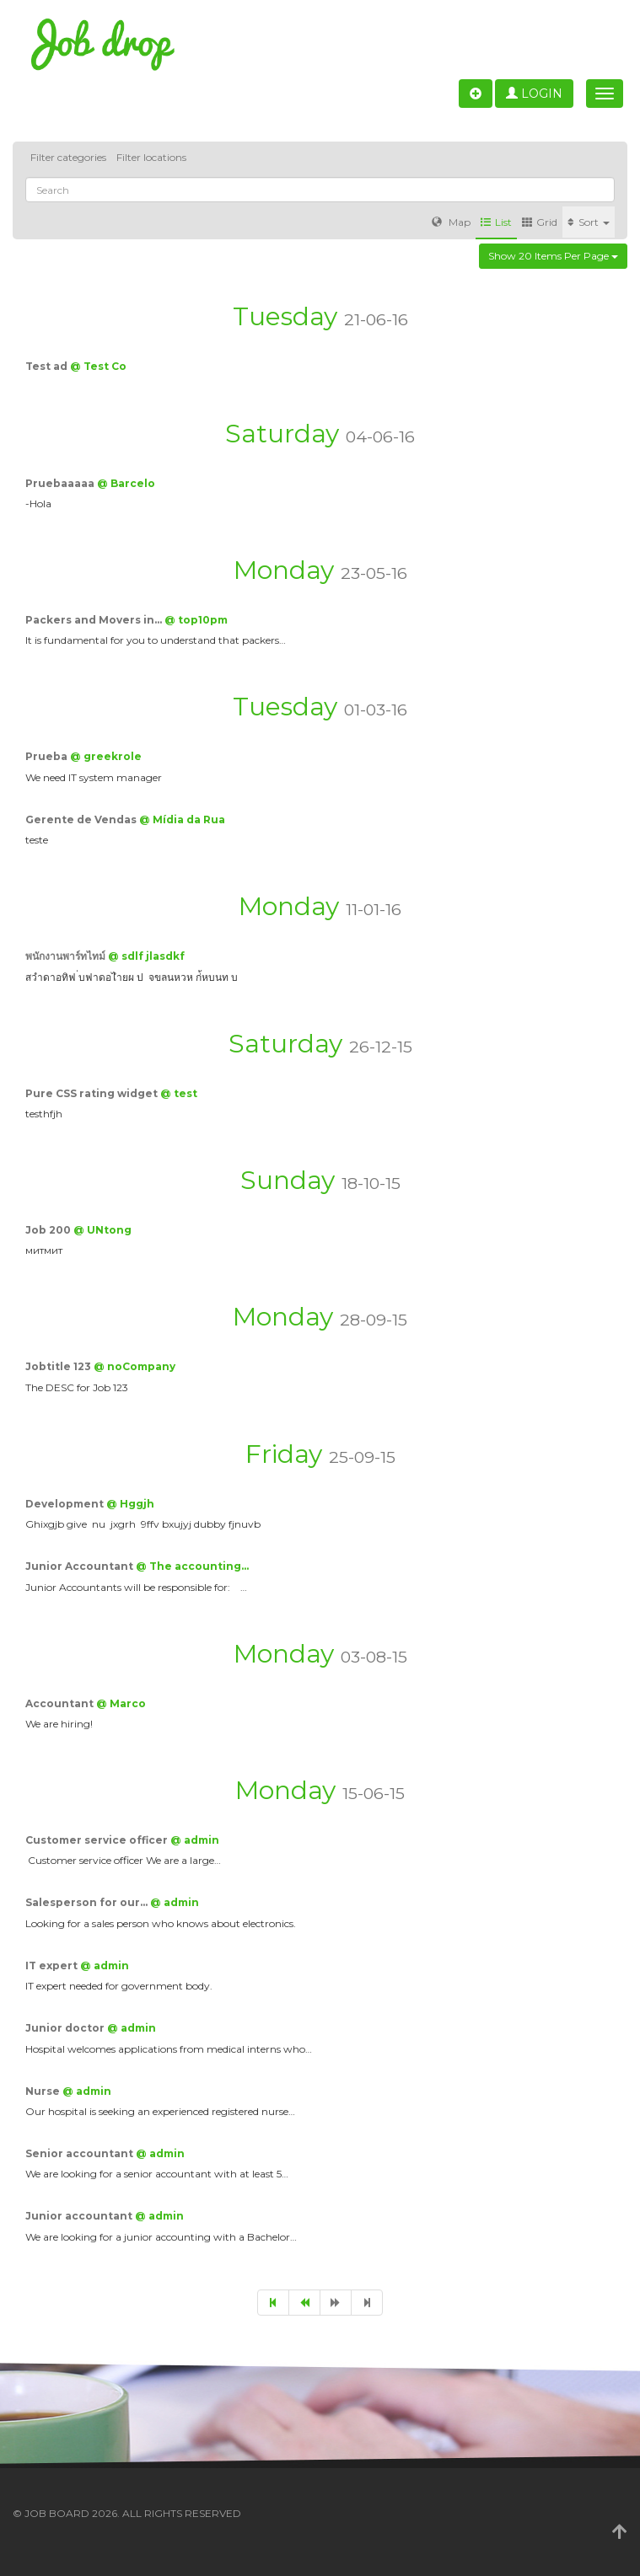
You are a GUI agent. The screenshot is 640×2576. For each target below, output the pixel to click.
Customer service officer (97, 1840)
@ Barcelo (126, 483)
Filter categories (68, 157)
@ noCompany (134, 1366)
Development (65, 1503)
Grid (539, 222)
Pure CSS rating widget (92, 1093)
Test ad (47, 366)
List (496, 222)
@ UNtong (102, 1230)
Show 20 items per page (553, 255)
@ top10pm (196, 619)
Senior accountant (80, 2153)
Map (451, 222)
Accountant (60, 1703)
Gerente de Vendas (82, 819)
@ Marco (121, 1703)
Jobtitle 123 (59, 1366)
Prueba (47, 756)
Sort (588, 222)
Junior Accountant (80, 1566)
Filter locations (151, 157)
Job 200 (49, 1230)
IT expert (52, 1965)
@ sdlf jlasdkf (146, 956)
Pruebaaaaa (61, 483)
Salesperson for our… (87, 1902)
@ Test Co (98, 366)
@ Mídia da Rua (182, 819)
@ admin (194, 1840)
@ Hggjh (130, 1503)
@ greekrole (106, 756)
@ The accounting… (192, 1566)
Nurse (43, 2091)
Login (534, 93)
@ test (178, 1093)
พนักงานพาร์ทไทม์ (66, 956)
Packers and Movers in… (94, 619)
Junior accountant (80, 2215)
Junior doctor (66, 2028)
